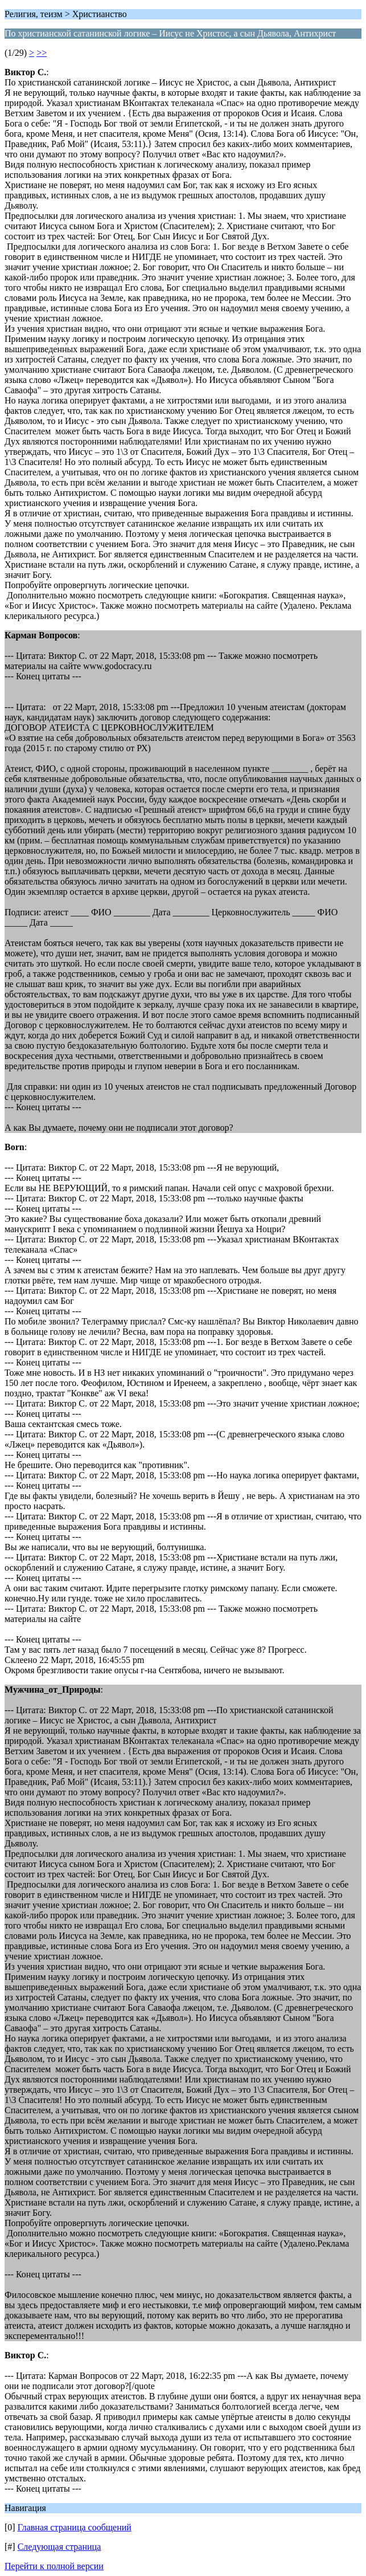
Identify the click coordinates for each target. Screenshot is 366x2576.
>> (41, 53)
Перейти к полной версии (54, 2566)
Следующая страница (59, 2546)
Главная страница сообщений (74, 2527)
